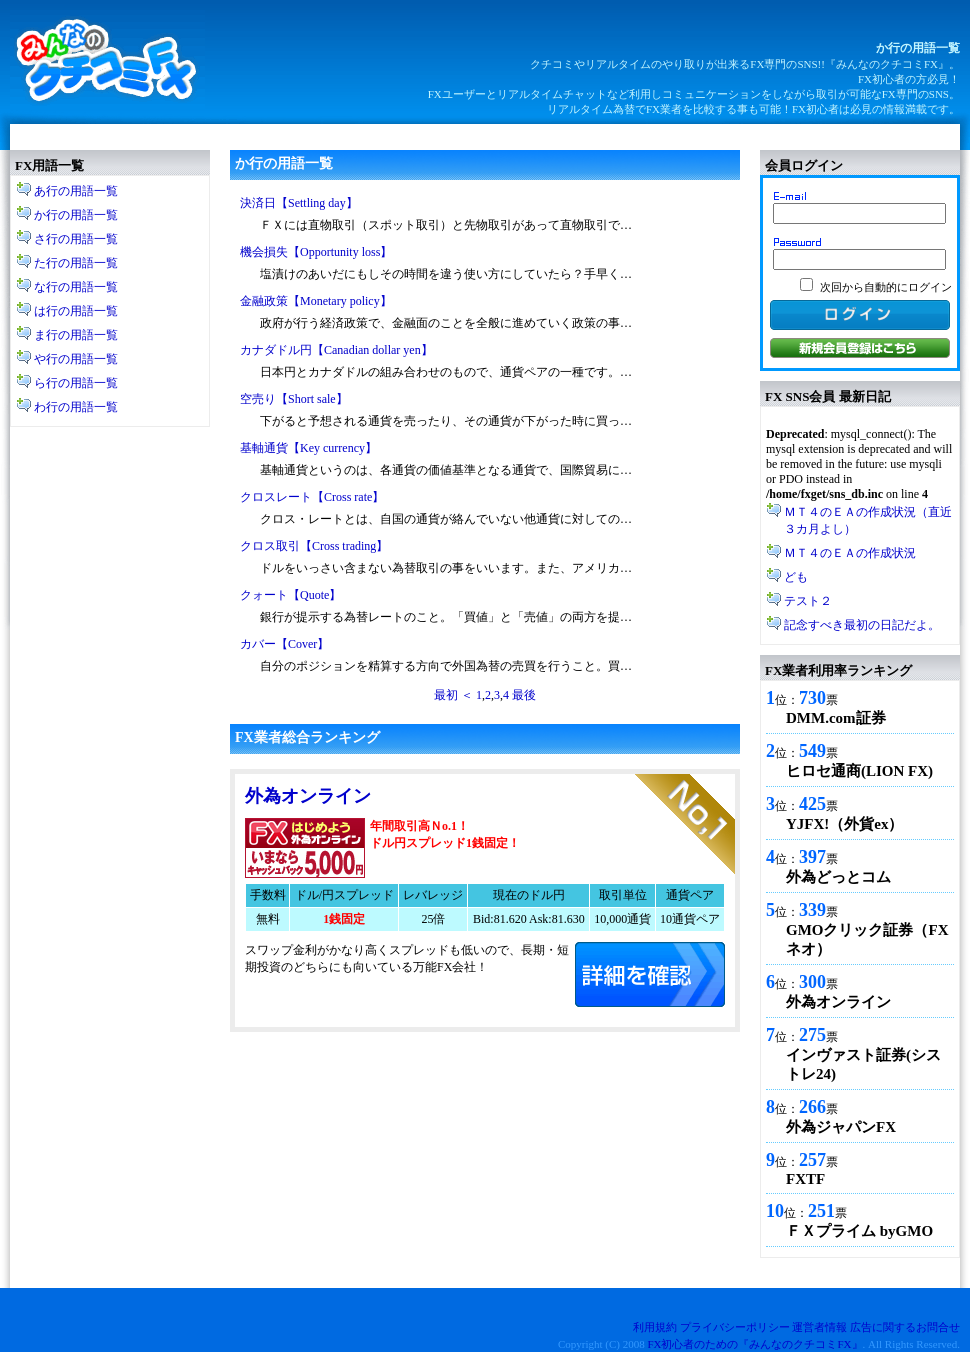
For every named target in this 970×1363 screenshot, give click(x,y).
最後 (524, 695)
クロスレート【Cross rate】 (312, 497)
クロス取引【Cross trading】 (314, 546)
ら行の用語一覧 (76, 383)
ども (796, 577)
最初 (446, 695)
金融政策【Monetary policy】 (316, 301)
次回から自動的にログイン (886, 287)
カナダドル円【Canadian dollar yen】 (336, 350)
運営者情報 (819, 1327)
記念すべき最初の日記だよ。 (862, 625)
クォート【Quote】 (290, 595)
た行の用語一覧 (76, 263)
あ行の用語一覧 (76, 191)
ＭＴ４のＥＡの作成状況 (850, 553)
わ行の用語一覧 (76, 407)
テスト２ (808, 601)
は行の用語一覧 (76, 311)
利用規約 (655, 1327)
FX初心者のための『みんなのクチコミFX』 (754, 1344)
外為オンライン (308, 796)
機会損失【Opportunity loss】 (316, 252)
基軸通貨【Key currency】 (308, 448)
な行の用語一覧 (76, 287)
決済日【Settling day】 (299, 203)
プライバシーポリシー (735, 1327)
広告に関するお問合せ (905, 1327)
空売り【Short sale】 (294, 399)
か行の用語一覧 (76, 215)
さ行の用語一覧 (76, 239)
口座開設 (650, 974)
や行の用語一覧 (76, 359)
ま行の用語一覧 (76, 335)
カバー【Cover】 (284, 644)
